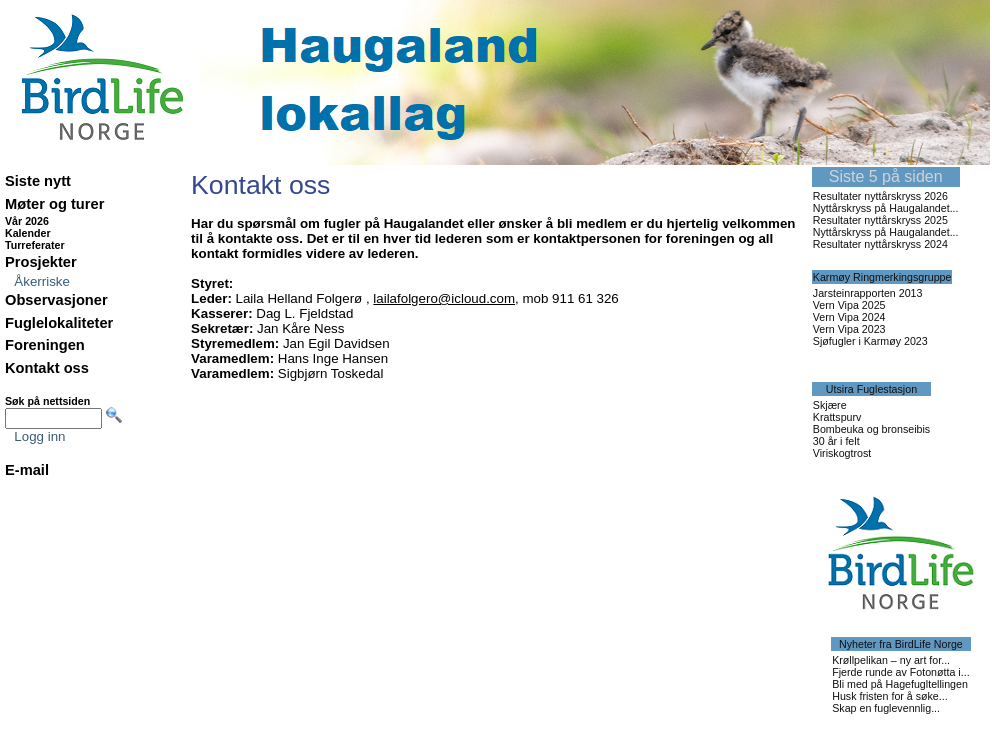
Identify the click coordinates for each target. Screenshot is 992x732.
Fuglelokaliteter (59, 323)
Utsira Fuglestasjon (871, 389)
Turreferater (35, 245)
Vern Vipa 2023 (849, 329)
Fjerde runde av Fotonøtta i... (900, 672)
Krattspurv (837, 417)
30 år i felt (836, 441)
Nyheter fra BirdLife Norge (901, 644)
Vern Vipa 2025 (849, 305)
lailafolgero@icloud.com (444, 298)
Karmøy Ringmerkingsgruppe (882, 277)
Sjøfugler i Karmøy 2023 (870, 341)
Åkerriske (42, 281)
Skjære (830, 405)
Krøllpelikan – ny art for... (891, 660)
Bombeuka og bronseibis (871, 429)
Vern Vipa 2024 (849, 317)
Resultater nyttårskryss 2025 (880, 220)
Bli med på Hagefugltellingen (900, 684)
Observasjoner (56, 300)
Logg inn (39, 436)
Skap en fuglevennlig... (886, 708)
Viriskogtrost (842, 453)
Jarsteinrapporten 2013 (868, 293)
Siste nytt (38, 181)
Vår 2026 (27, 221)
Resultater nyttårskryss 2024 (880, 244)
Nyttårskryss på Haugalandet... (886, 208)
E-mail (27, 470)
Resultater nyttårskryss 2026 (880, 196)
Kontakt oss (47, 368)
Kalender (28, 233)
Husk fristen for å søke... (889, 696)
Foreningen (45, 345)
